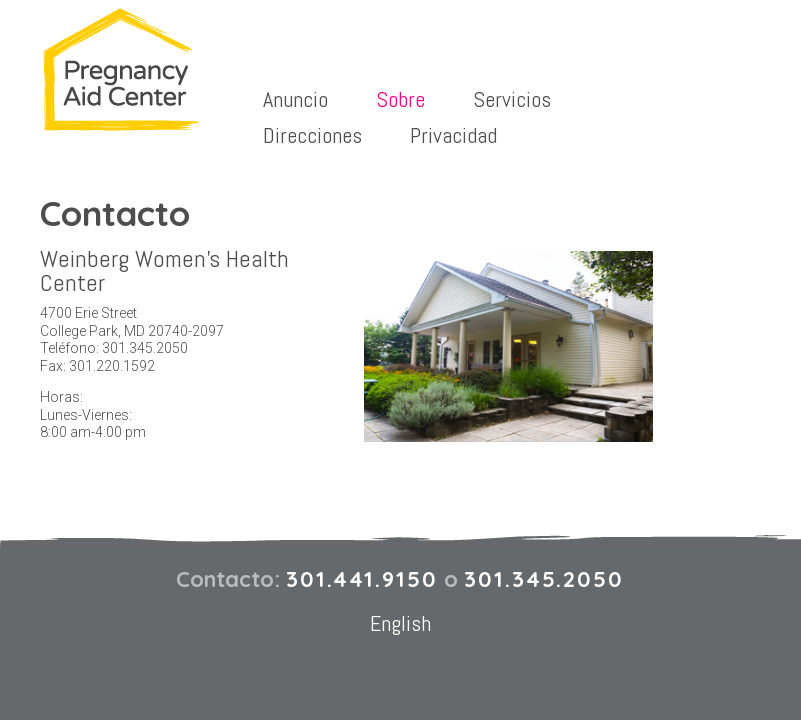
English (400, 623)
